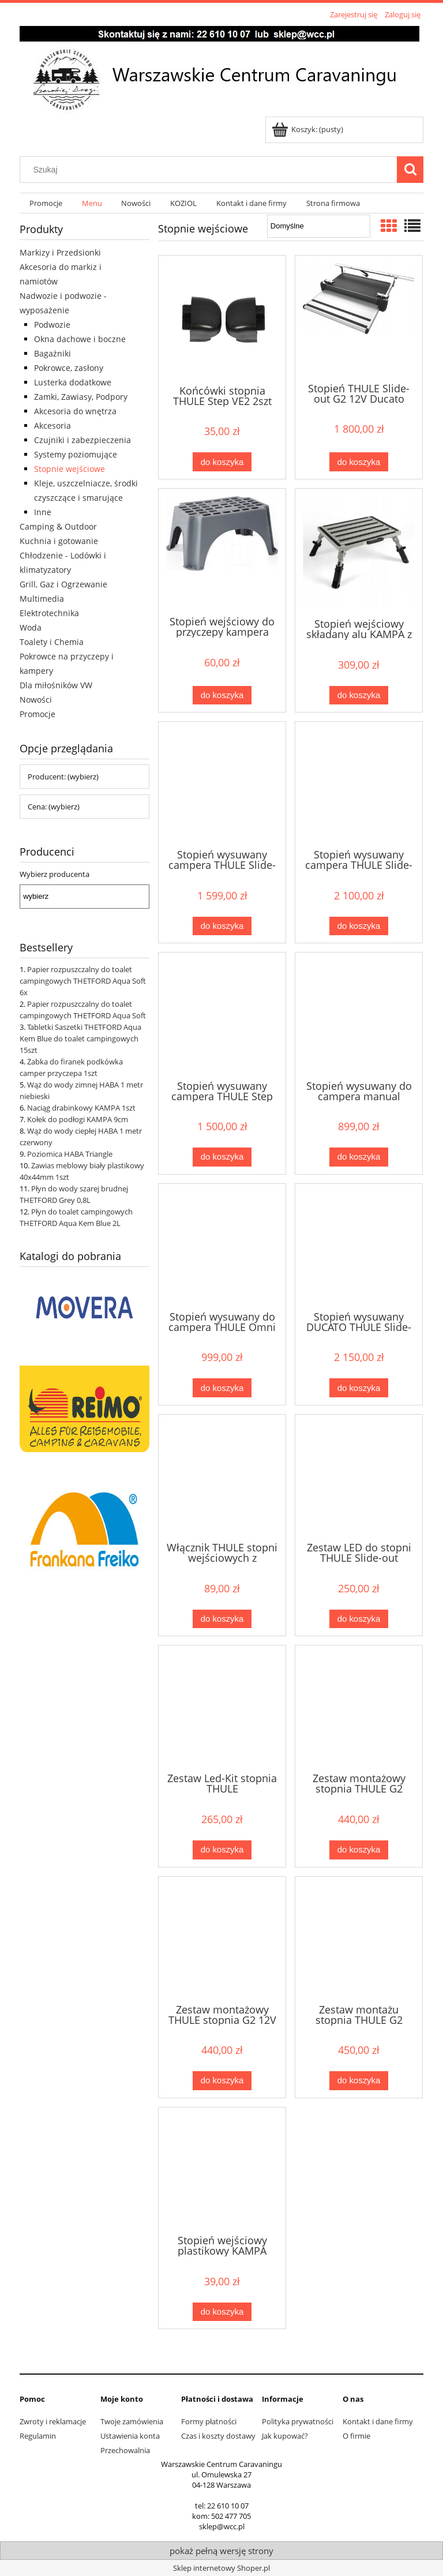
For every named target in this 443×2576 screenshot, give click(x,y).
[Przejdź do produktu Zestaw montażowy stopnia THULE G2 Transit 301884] (359, 1708)
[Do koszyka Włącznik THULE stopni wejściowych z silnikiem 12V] (222, 1619)
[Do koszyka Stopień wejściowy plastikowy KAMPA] (222, 2312)
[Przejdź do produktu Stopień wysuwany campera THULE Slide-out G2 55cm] (359, 784)
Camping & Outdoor (58, 526)
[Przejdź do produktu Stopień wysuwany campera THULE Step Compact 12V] (222, 1015)
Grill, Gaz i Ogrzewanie (63, 584)
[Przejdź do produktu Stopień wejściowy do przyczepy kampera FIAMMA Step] (222, 551)
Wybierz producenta (54, 874)
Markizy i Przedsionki (60, 252)
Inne (42, 512)
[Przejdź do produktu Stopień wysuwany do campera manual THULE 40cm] (359, 1015)
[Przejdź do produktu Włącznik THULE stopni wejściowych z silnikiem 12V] (222, 1477)
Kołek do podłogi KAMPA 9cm (77, 1119)
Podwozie (52, 324)
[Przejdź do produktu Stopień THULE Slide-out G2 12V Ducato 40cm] (359, 318)
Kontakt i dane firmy (378, 2421)
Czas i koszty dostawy (218, 2436)
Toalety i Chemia (52, 641)
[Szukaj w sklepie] (211, 169)
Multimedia (42, 598)
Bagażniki (52, 353)
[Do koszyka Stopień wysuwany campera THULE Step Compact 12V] (222, 1157)
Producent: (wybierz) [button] (63, 776)
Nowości (36, 699)
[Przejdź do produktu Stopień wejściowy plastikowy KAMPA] (222, 2170)
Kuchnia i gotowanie (59, 540)
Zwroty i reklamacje (53, 2421)
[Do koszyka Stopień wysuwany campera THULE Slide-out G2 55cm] (358, 926)
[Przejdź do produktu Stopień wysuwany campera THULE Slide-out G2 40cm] (222, 784)
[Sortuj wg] (318, 226)
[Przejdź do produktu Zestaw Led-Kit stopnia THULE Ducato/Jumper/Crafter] (222, 1708)
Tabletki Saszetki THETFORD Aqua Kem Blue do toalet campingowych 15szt (80, 1038)
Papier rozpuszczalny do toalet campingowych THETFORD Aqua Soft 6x (83, 981)
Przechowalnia (125, 2450)
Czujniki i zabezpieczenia (82, 439)
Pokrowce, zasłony (68, 367)
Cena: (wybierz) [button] (54, 806)
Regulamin (38, 2436)
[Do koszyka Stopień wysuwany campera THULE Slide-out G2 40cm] (222, 926)
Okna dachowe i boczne (80, 338)
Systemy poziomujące (75, 454)
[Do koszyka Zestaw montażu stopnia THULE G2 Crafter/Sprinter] (358, 2080)
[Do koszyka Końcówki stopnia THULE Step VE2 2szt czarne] (222, 461)
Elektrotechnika (49, 613)
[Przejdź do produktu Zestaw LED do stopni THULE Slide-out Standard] (359, 1477)
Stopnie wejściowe (69, 468)
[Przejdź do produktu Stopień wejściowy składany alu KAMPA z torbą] (359, 552)
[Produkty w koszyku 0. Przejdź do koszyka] (308, 129)
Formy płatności (208, 2421)
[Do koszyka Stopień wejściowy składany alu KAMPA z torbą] (358, 695)
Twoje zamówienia (131, 2421)
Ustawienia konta (130, 2436)
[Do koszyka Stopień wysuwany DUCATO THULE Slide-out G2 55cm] (358, 1387)
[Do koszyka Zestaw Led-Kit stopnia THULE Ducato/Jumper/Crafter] (222, 1849)
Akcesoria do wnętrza (75, 411)
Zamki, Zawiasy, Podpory (80, 396)
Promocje (37, 713)
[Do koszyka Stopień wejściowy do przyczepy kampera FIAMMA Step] (222, 695)
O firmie (356, 2436)
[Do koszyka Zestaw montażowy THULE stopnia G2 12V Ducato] (222, 2080)
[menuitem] (46, 203)
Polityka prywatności (297, 2421)
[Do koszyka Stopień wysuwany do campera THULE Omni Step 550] (222, 1387)
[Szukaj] (410, 169)
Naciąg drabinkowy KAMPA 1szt (81, 1108)
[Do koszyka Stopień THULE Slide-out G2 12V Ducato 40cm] (358, 461)
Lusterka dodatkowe (72, 382)
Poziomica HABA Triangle (69, 1154)
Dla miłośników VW (56, 685)
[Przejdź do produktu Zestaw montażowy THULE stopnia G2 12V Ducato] (222, 1939)
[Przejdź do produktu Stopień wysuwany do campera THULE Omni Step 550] (222, 1246)
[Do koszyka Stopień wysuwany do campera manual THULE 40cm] (358, 1157)
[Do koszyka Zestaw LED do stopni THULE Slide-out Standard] (358, 1619)
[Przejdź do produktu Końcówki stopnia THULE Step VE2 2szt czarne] (222, 319)
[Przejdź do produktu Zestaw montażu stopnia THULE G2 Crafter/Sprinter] (359, 1939)
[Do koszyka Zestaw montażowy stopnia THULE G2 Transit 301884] (358, 1849)
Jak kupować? (285, 2436)
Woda (31, 627)
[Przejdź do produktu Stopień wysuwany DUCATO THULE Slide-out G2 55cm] (359, 1246)
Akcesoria (52, 425)
